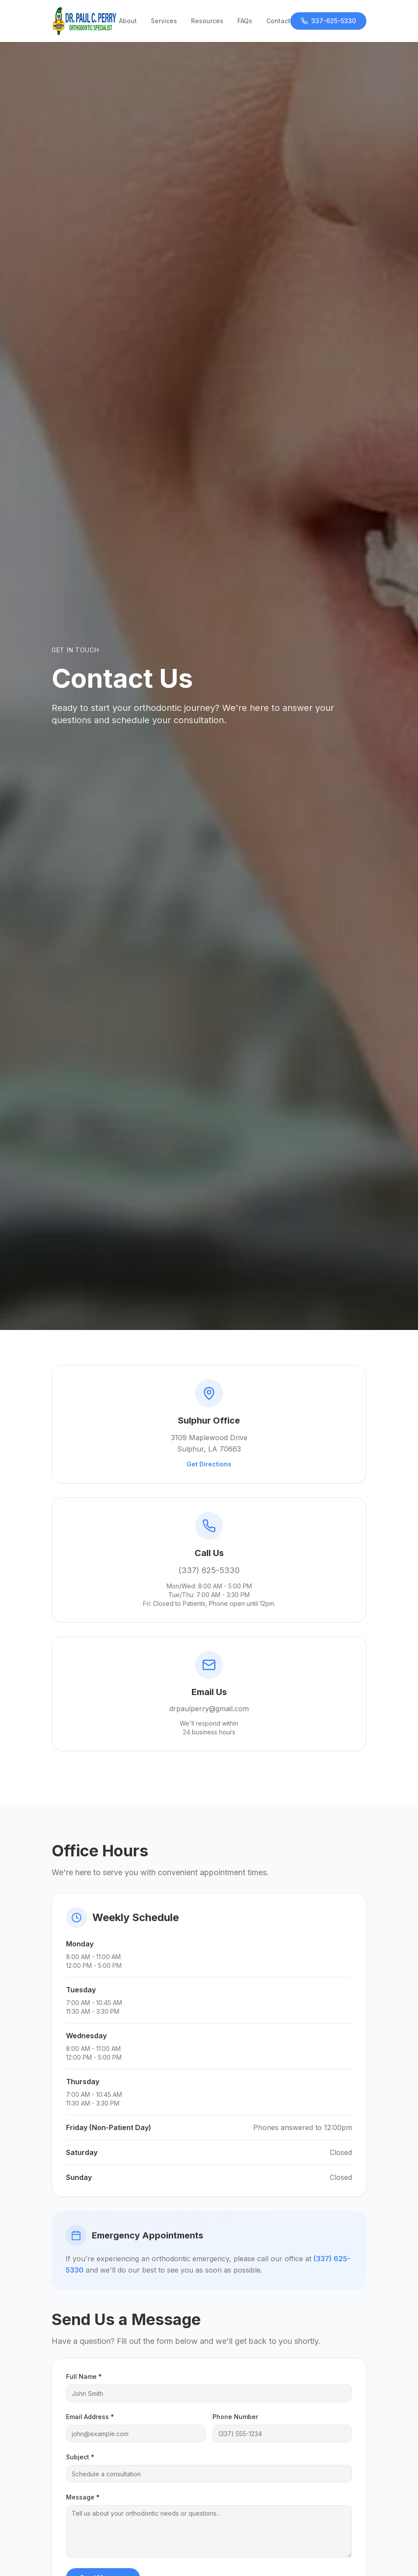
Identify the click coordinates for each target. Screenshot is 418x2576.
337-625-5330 (328, 20)
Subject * (80, 2457)
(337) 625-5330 (209, 1570)
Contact (278, 20)
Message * (83, 2497)
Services (164, 20)
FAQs (244, 20)
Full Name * (84, 2376)
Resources (207, 20)
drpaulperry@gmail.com (209, 1708)
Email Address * (90, 2416)
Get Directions (209, 1464)
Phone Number (235, 2416)
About (128, 20)
